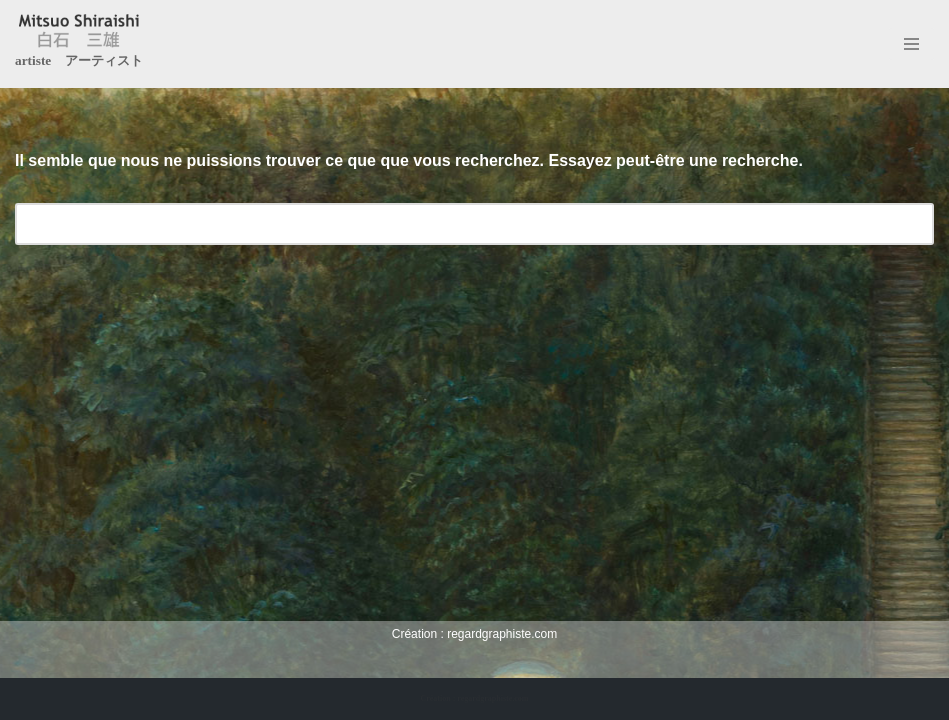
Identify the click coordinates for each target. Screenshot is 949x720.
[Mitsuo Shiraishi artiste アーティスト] (79, 44)
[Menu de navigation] (911, 44)
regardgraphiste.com (502, 634)
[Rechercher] (452, 224)
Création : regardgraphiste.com (474, 698)
